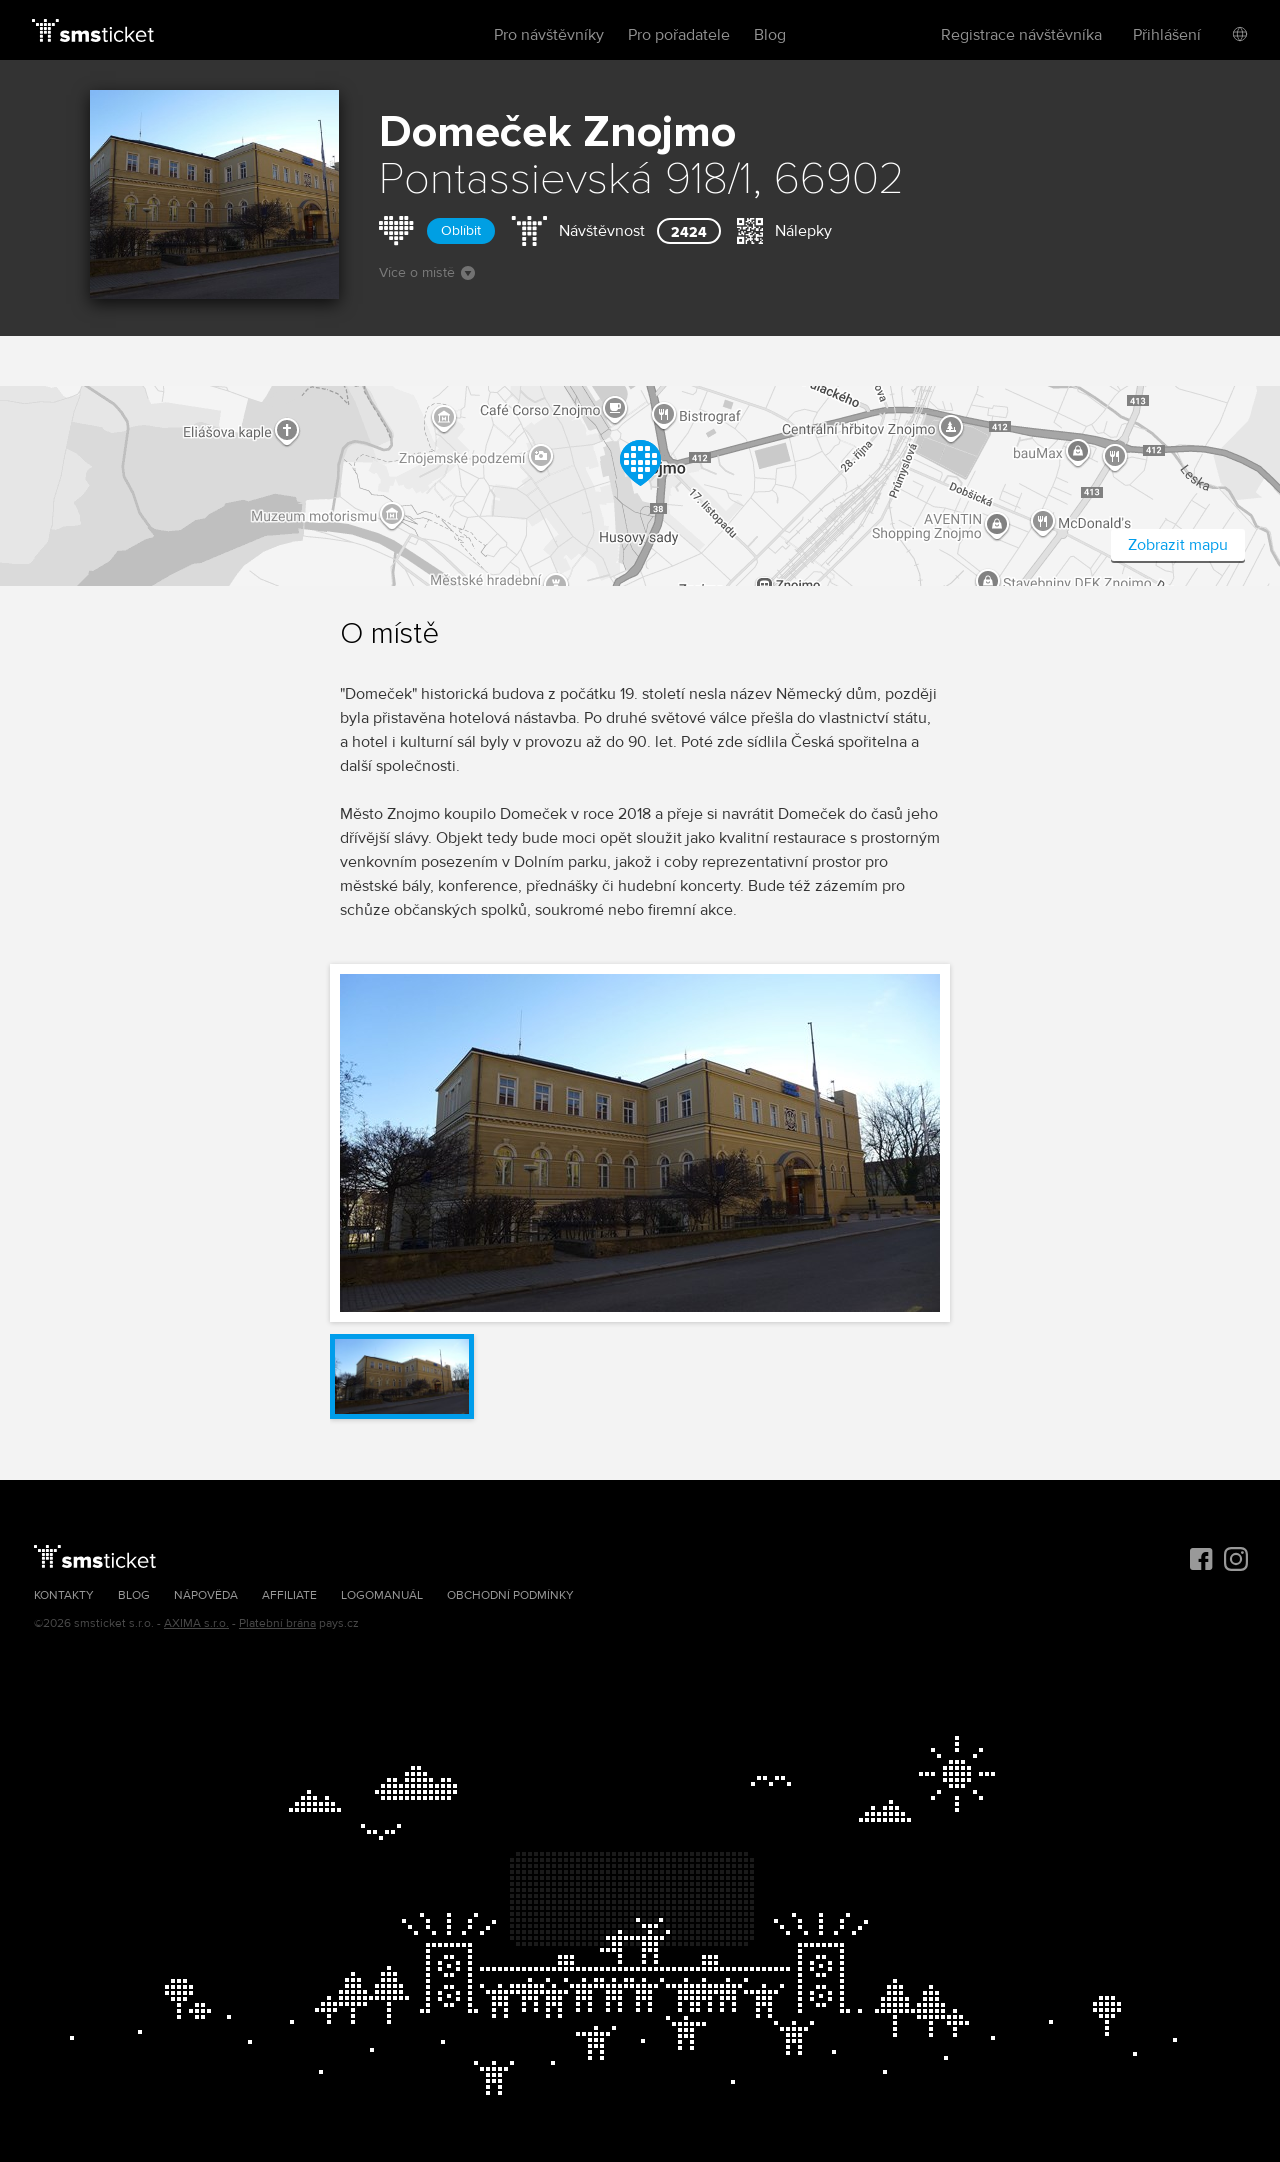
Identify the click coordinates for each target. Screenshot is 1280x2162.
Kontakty (64, 1595)
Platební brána (277, 1623)
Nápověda (206, 1595)
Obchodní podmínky (510, 1595)
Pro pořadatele (679, 35)
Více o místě (427, 272)
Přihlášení (1167, 35)
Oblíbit (461, 230)
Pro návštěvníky (549, 35)
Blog (770, 35)
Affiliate (289, 1595)
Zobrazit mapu (1178, 545)
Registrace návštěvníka (1021, 35)
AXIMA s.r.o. (196, 1623)
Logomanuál (382, 1595)
